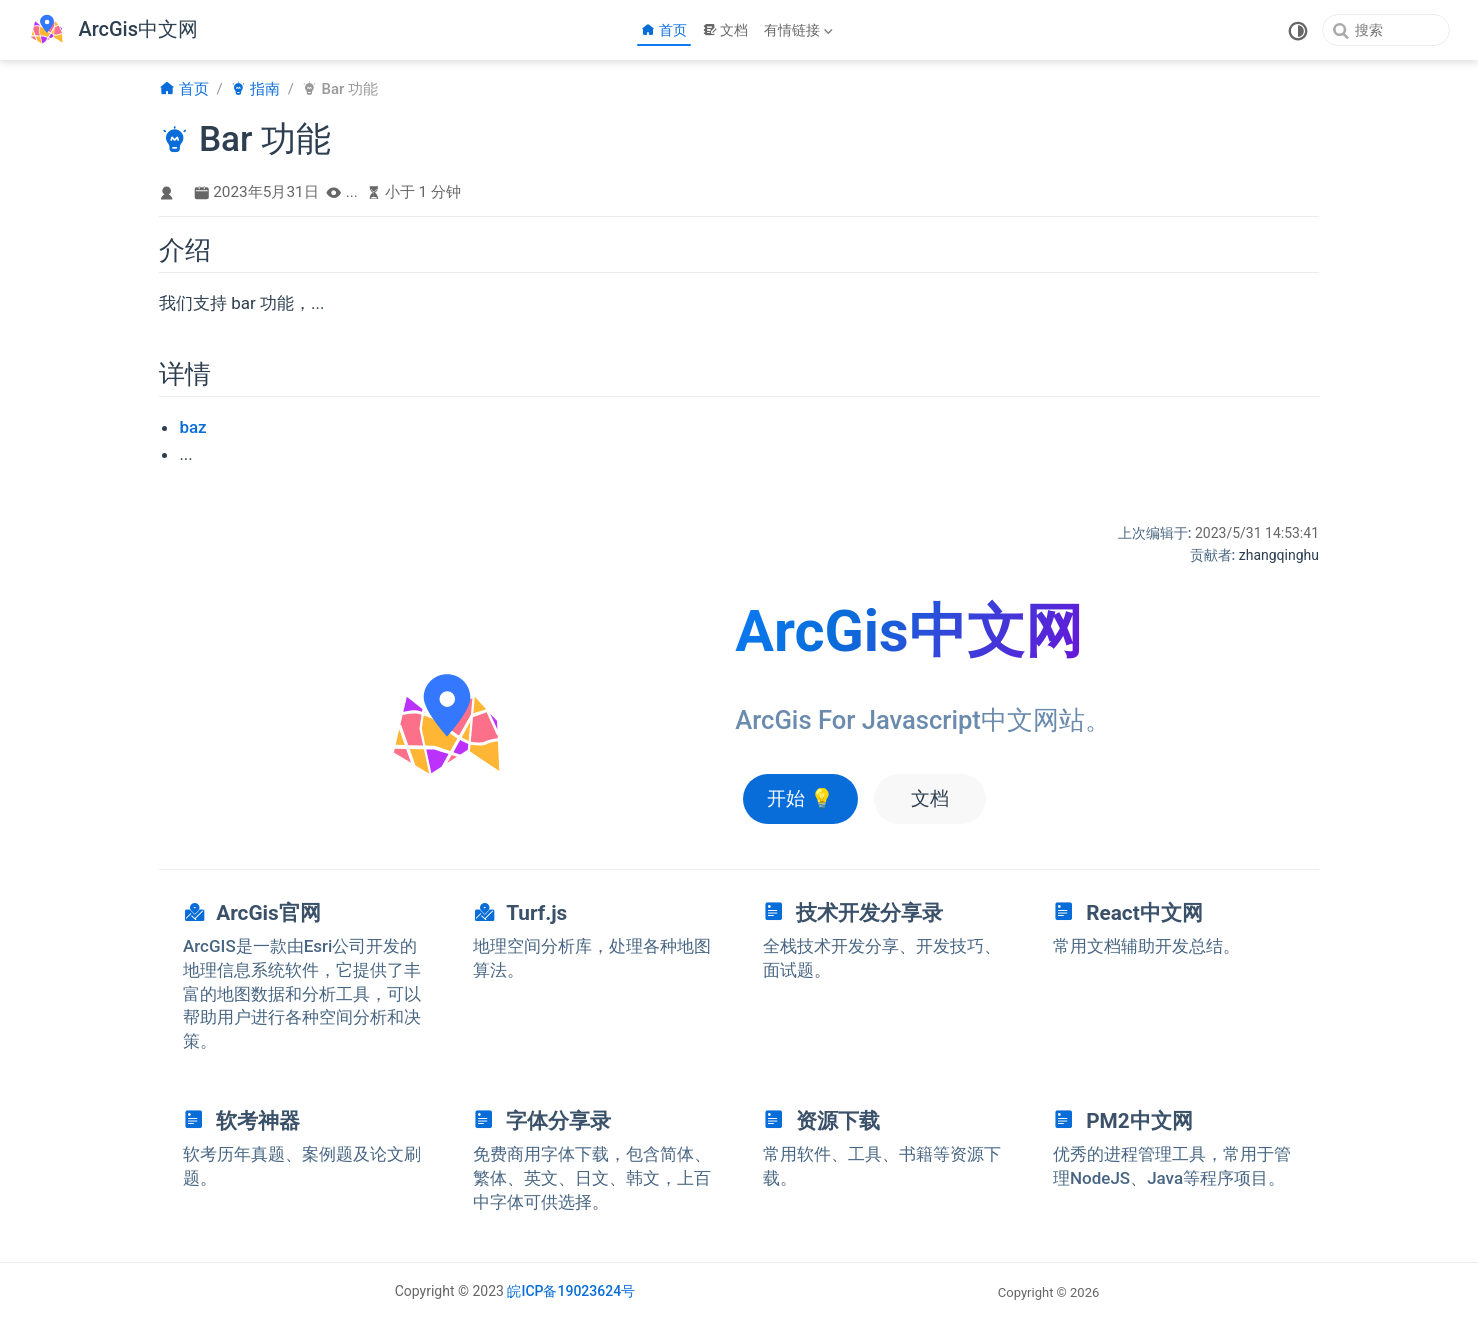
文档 (726, 30)
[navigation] (304, 974)
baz (192, 427)
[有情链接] (800, 30)
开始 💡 (800, 798)
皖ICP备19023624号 (571, 1291)
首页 (664, 30)
